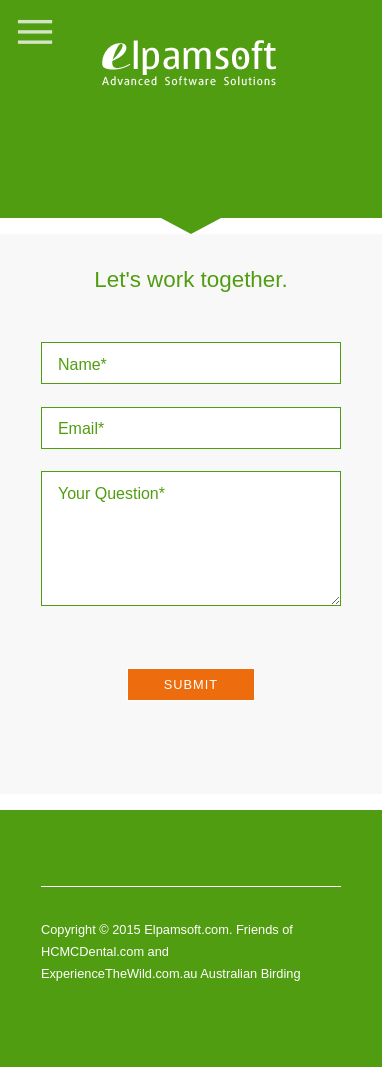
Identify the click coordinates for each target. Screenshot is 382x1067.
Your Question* (191, 538)
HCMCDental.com (94, 951)
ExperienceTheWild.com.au (119, 973)
